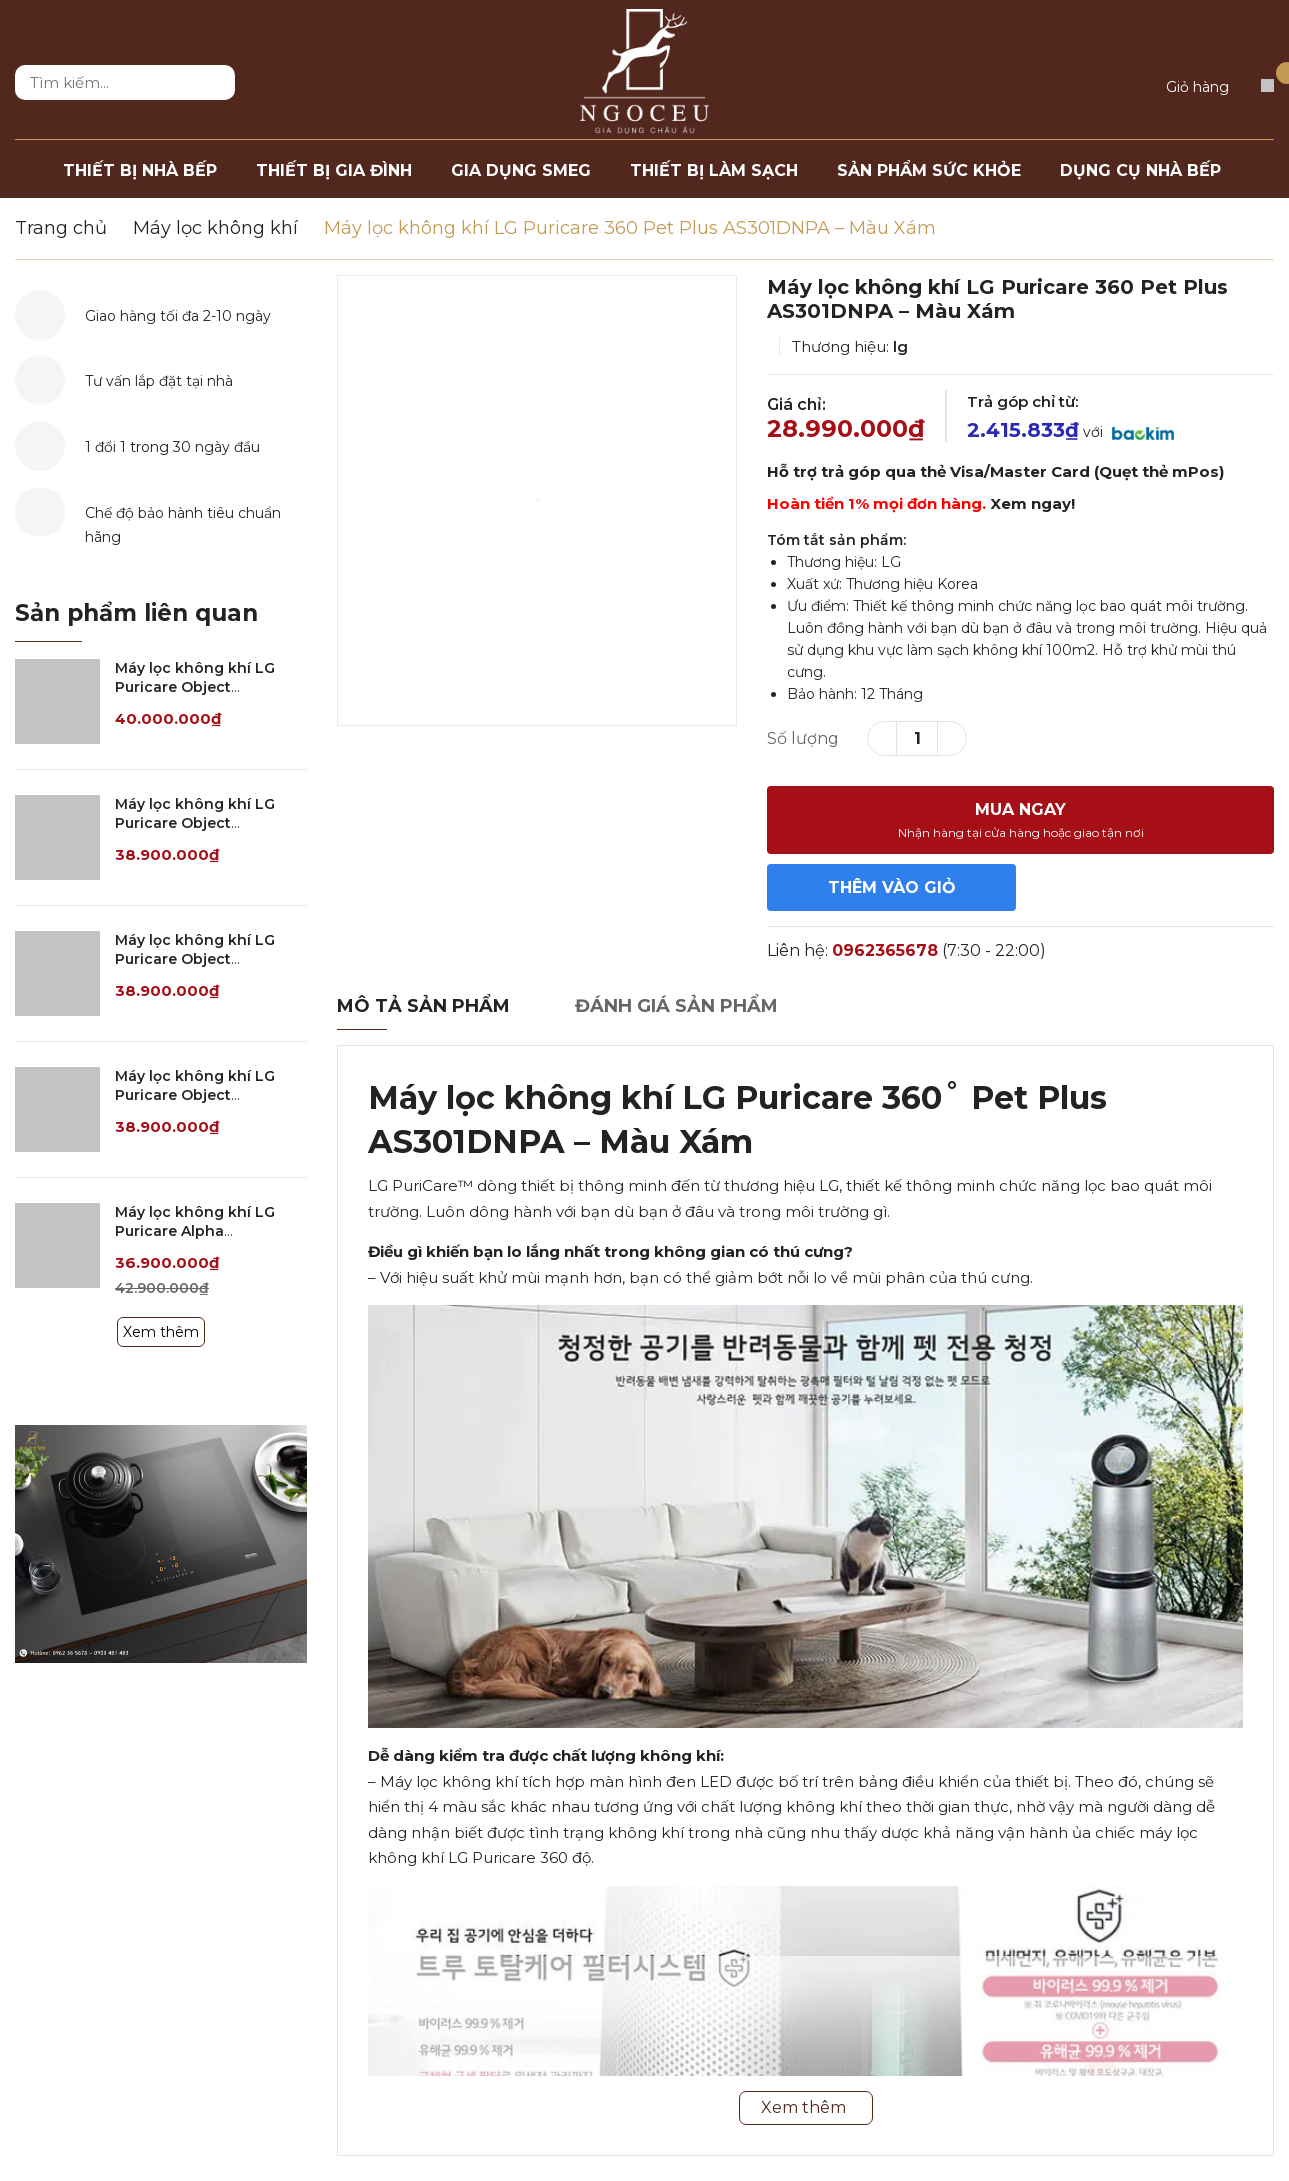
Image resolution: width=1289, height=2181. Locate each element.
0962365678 (885, 950)
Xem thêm (161, 1332)
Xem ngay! (1032, 503)
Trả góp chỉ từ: (1022, 401)
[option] (537, 500)
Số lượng (803, 738)
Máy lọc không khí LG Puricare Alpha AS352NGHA (195, 1231)
